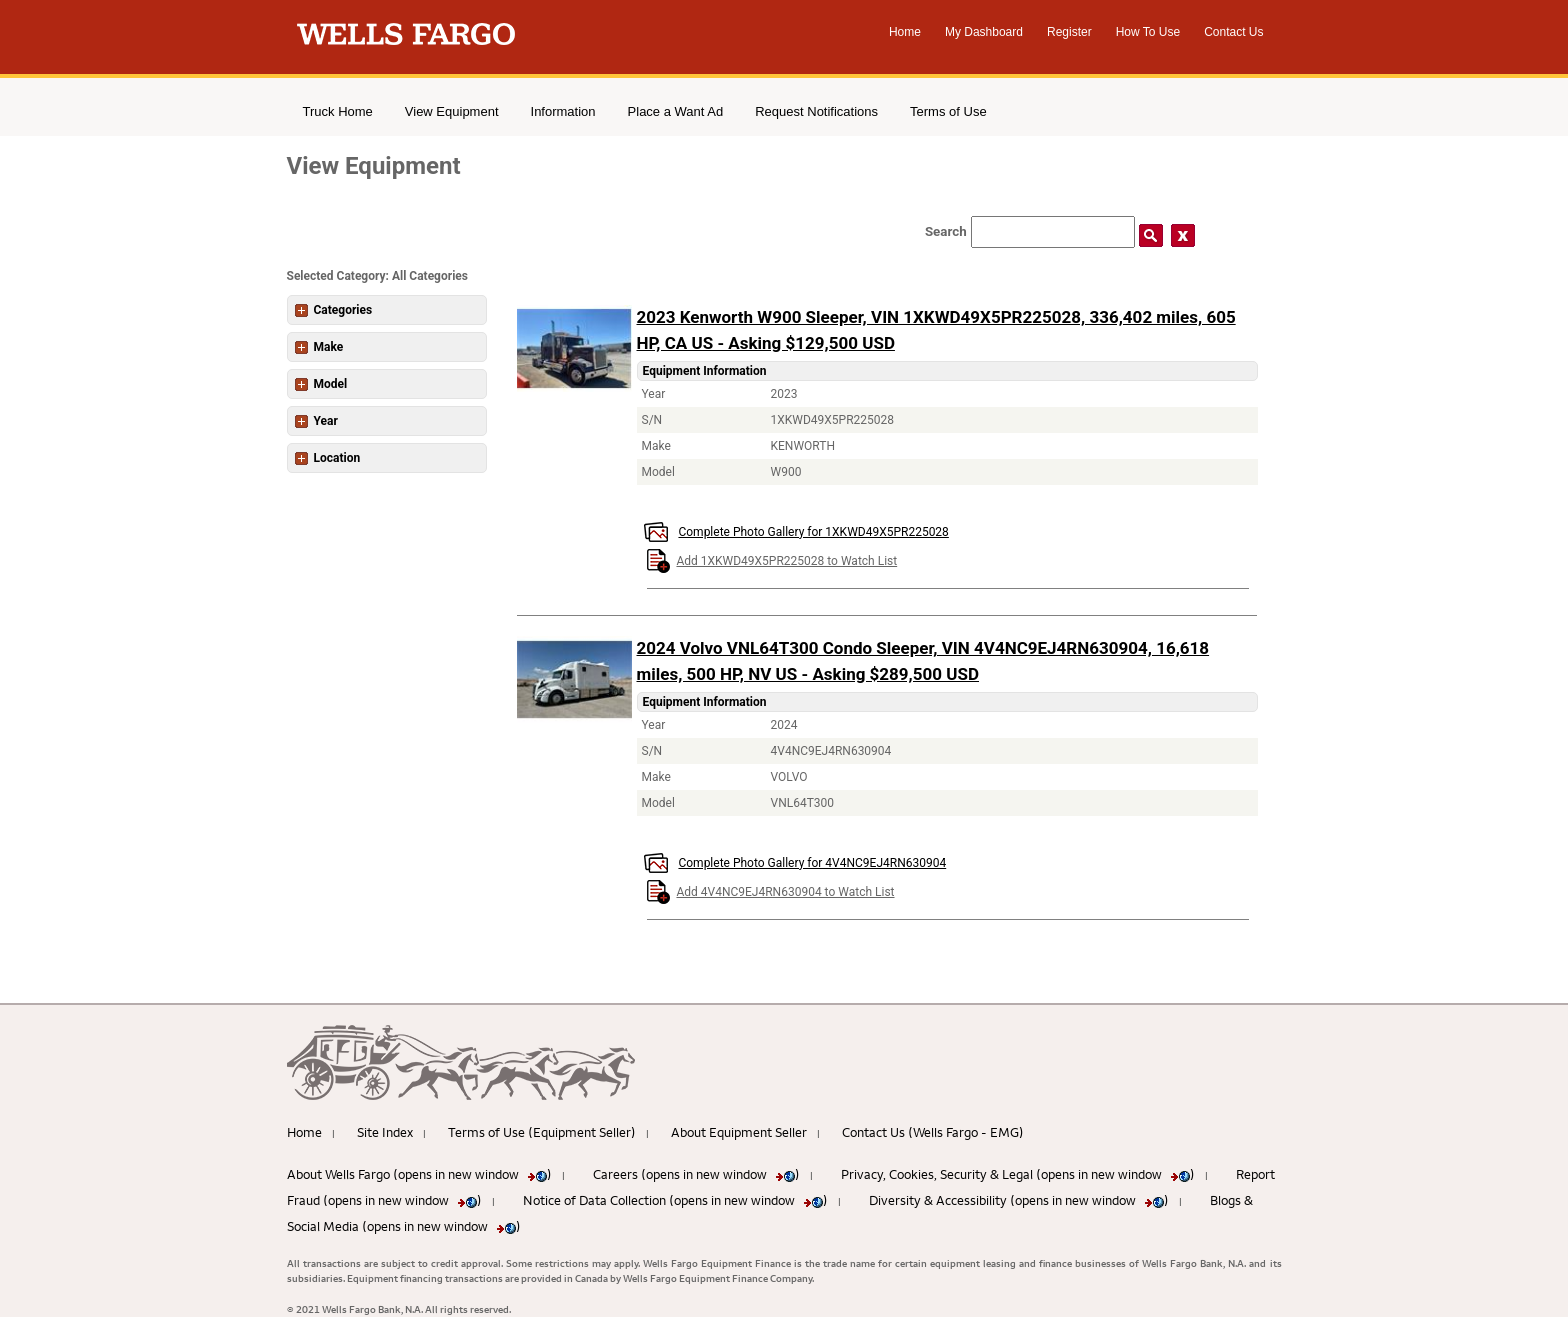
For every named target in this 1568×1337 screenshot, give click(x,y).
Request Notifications (816, 111)
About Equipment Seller (739, 1132)
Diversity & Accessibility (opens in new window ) (1019, 1200)
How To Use (1148, 32)
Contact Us (1233, 32)
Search (946, 231)
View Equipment (452, 111)
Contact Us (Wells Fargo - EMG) (933, 1132)
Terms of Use (948, 111)
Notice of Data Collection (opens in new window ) (675, 1200)
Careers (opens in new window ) (696, 1174)
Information (563, 111)
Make (319, 347)
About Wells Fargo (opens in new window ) (419, 1174)
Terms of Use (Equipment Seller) (542, 1132)
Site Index (385, 1132)
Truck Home (338, 111)
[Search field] (1053, 232)
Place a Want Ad (676, 111)
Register (1069, 32)
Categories (334, 310)
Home (905, 32)
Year (316, 421)
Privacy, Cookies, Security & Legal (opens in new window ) (1018, 1174)
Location (328, 458)
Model (321, 384)
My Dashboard (984, 32)
